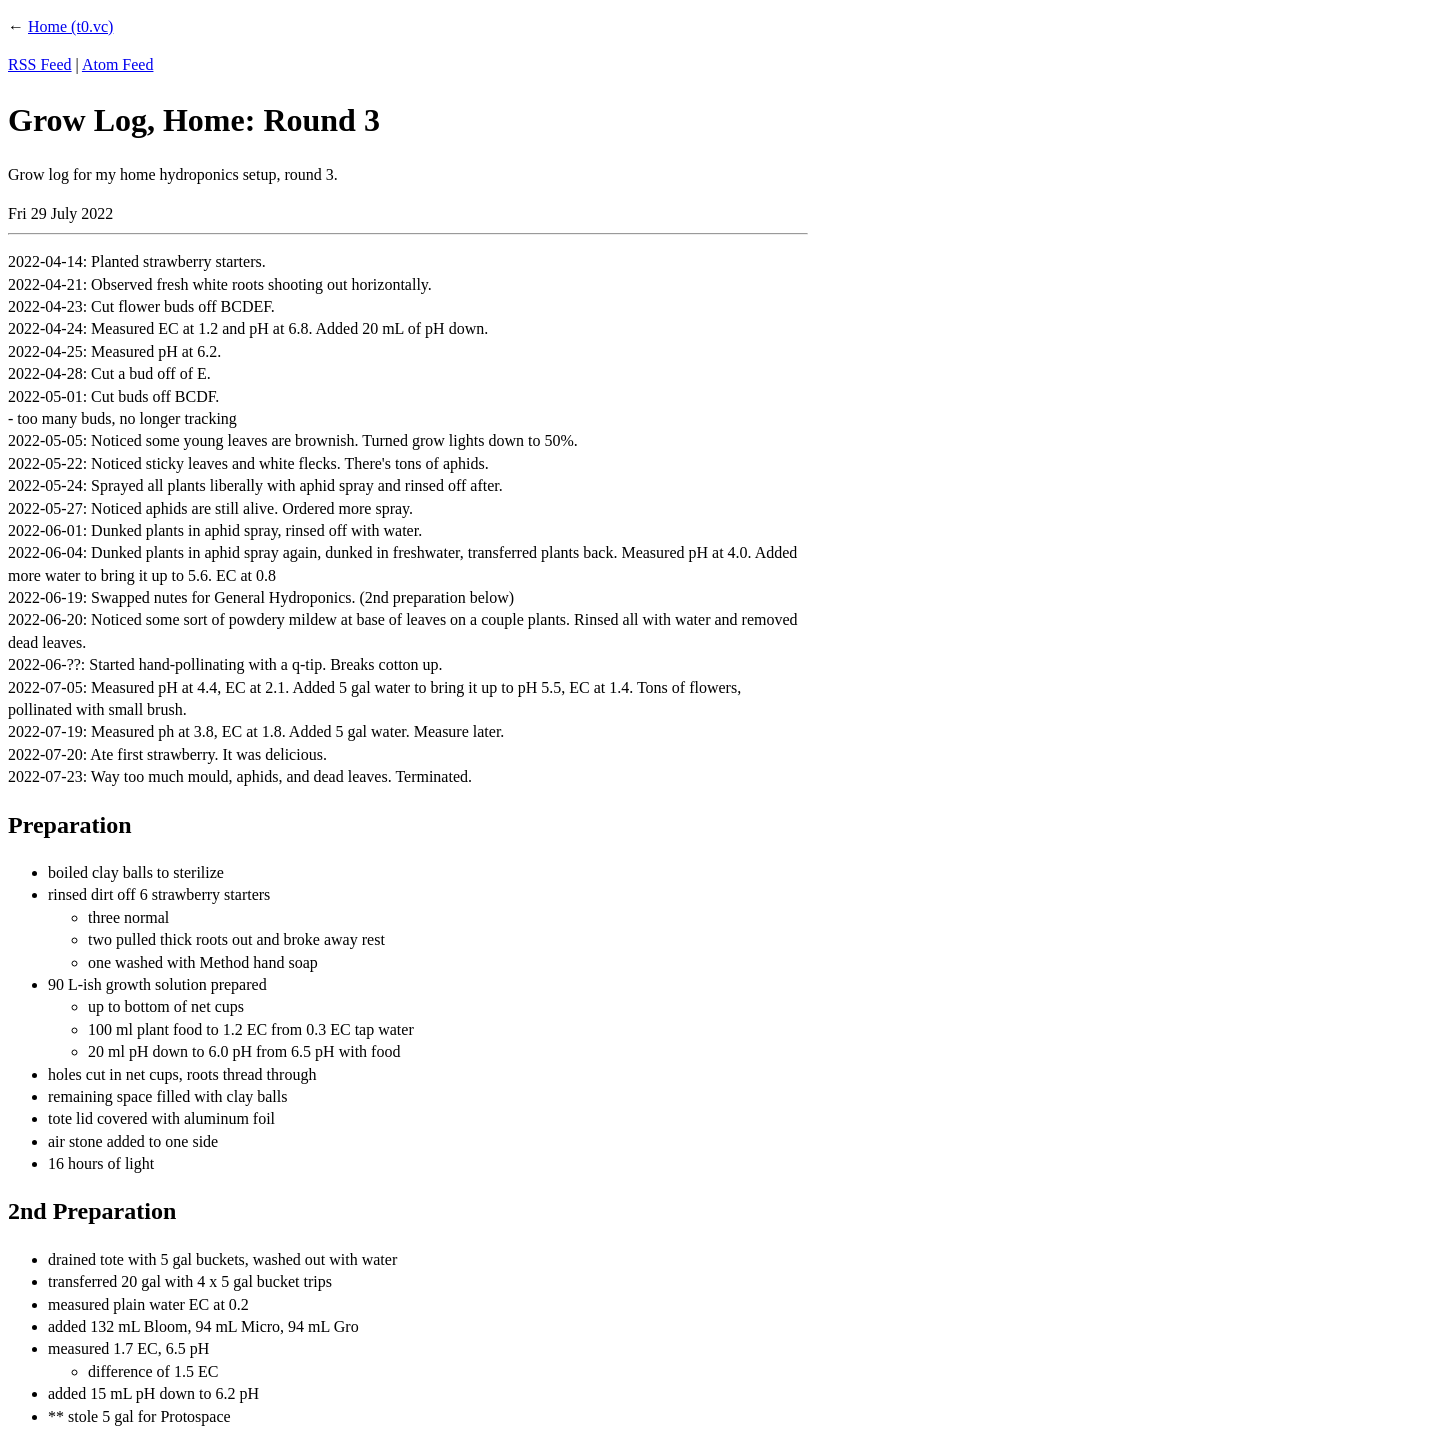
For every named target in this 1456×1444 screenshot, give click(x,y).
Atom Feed (118, 64)
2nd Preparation (92, 1211)
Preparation (70, 825)
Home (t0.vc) (70, 26)
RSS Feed (40, 64)
